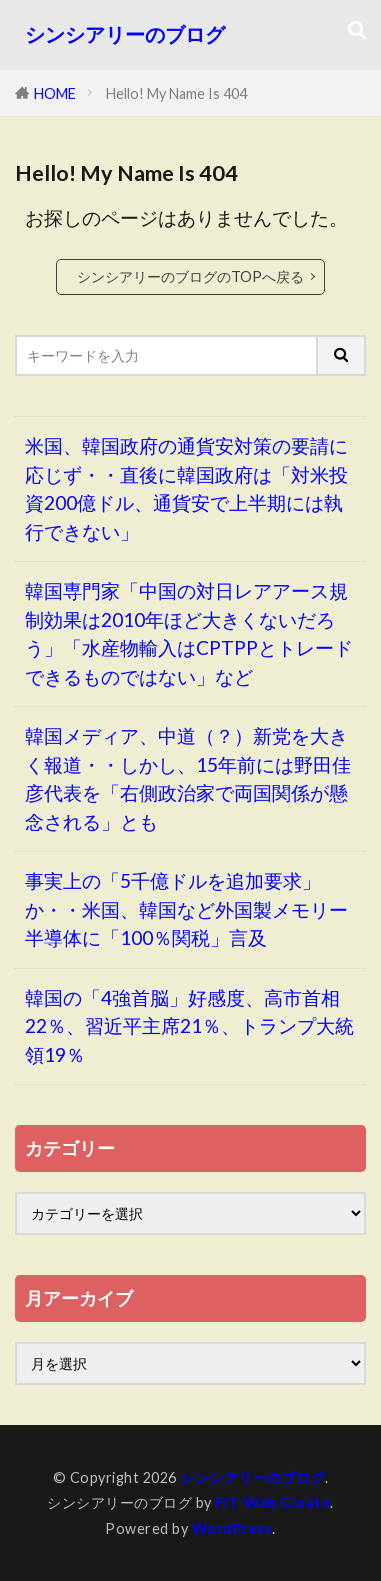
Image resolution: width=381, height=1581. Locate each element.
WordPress (232, 1528)
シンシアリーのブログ (125, 34)
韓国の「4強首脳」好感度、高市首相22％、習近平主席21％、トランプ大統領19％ (189, 1026)
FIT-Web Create (272, 1502)
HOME (55, 93)
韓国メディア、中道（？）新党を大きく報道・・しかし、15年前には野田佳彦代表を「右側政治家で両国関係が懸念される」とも (188, 778)
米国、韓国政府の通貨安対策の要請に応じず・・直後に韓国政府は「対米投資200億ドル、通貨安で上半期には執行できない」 (186, 488)
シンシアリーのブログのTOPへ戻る (190, 276)
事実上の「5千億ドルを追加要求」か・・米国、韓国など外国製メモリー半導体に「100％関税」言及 (186, 909)
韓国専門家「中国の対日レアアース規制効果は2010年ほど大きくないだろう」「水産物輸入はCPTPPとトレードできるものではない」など (189, 633)
